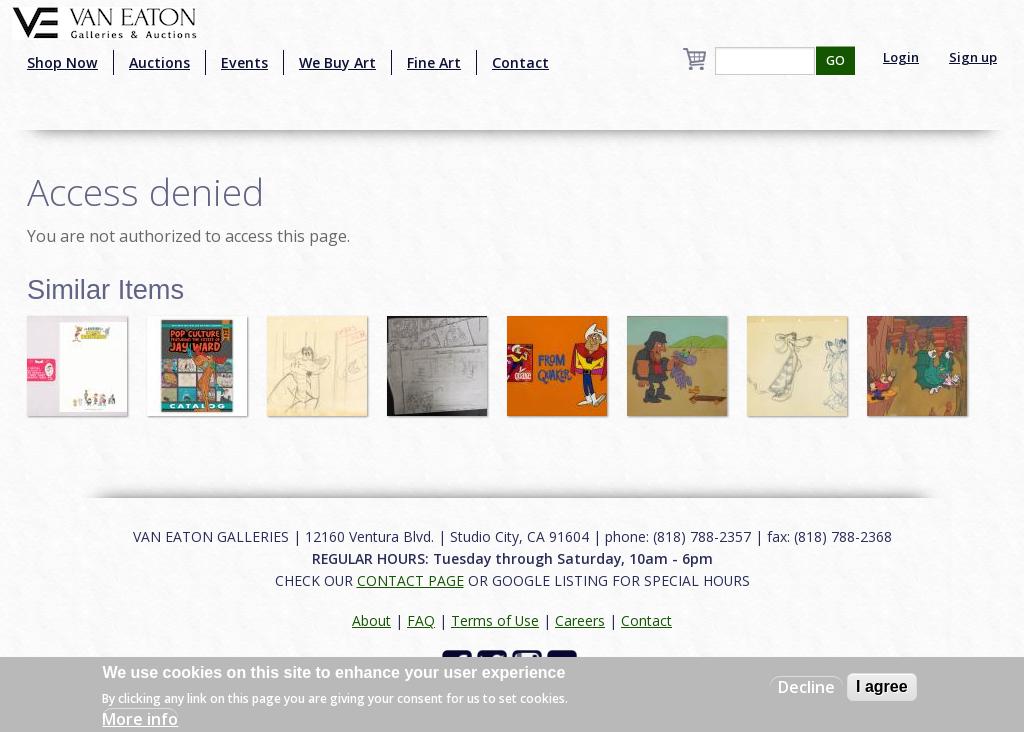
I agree (882, 686)
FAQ (421, 620)
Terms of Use (495, 620)
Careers (580, 620)
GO (835, 60)
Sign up (973, 57)
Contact (520, 62)
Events (244, 62)
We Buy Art (337, 62)
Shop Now (62, 62)
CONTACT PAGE (410, 580)
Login (901, 57)
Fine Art (434, 62)
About (371, 620)
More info (140, 719)
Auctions (159, 62)
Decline (806, 687)
